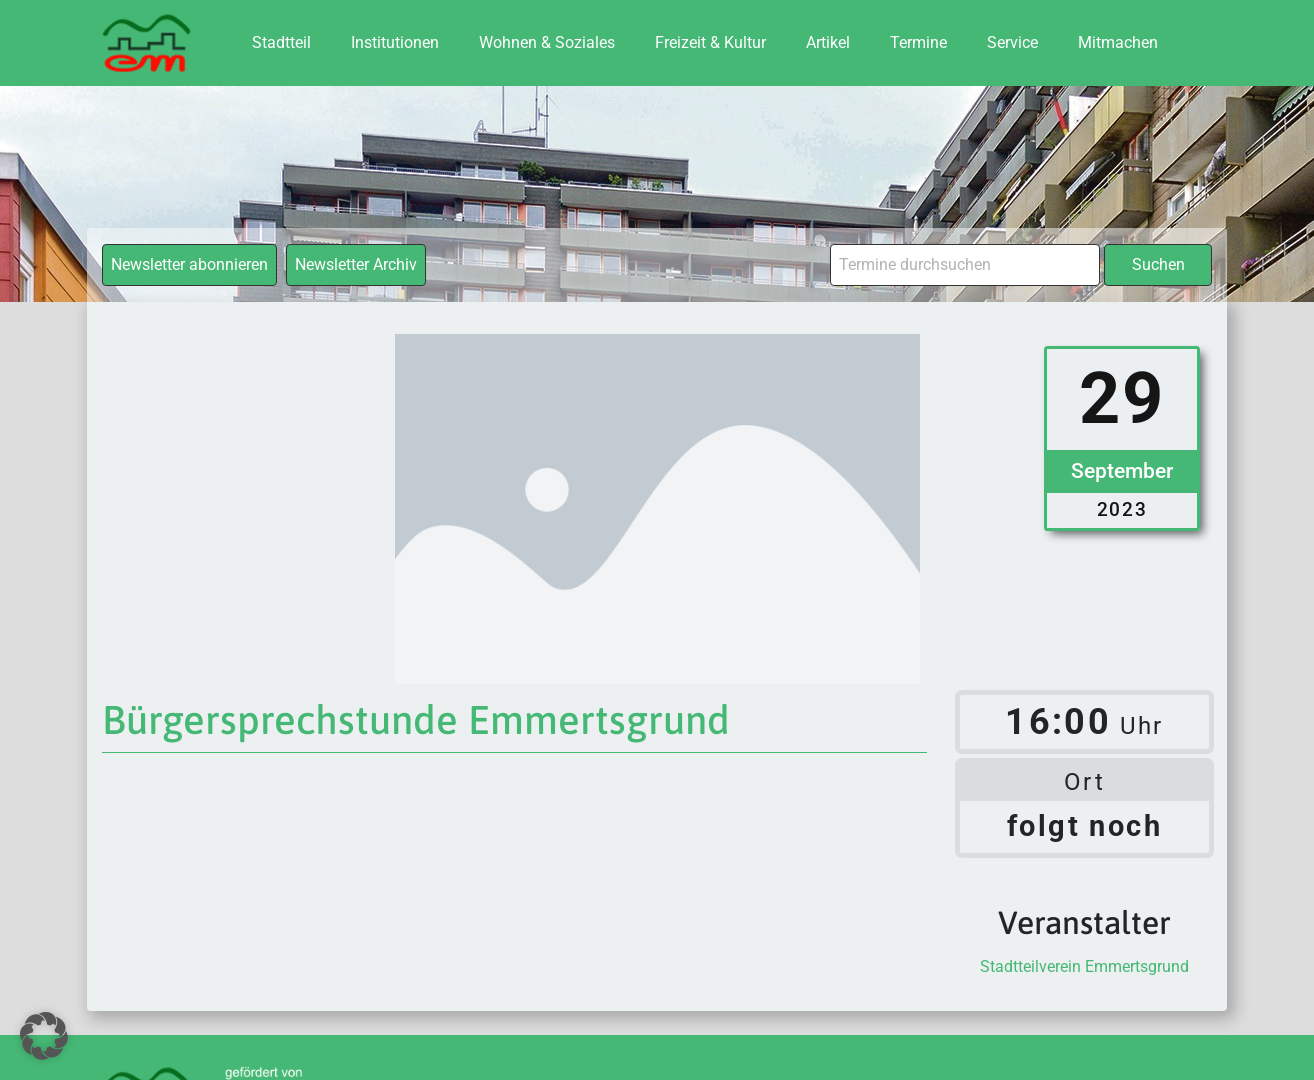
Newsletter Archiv (356, 264)
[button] (44, 1036)
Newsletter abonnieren (189, 264)
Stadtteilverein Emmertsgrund (1084, 966)
